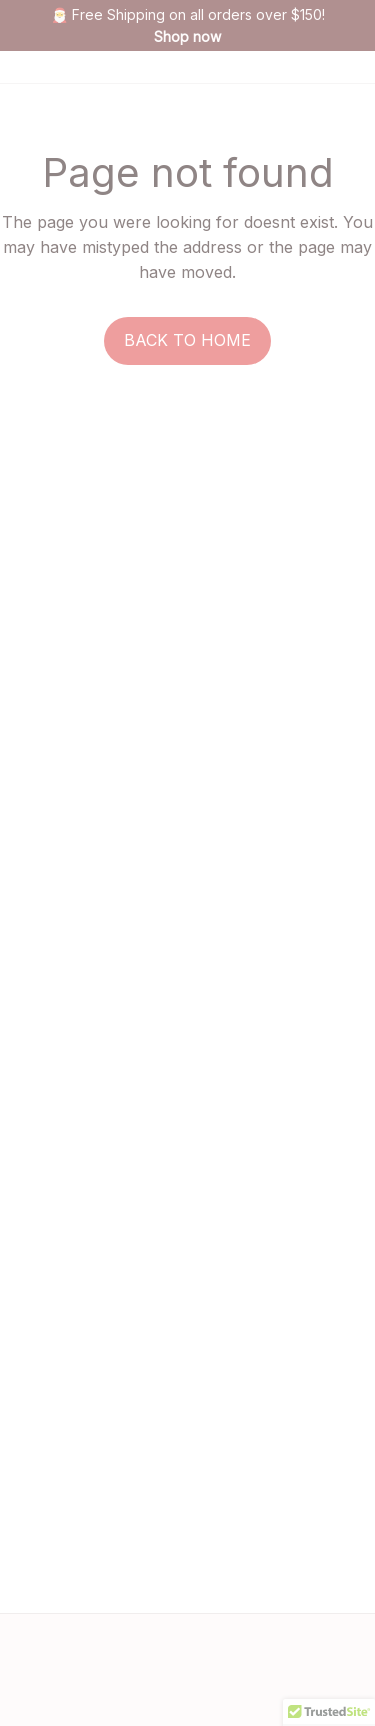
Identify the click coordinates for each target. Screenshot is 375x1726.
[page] (187, 37)
